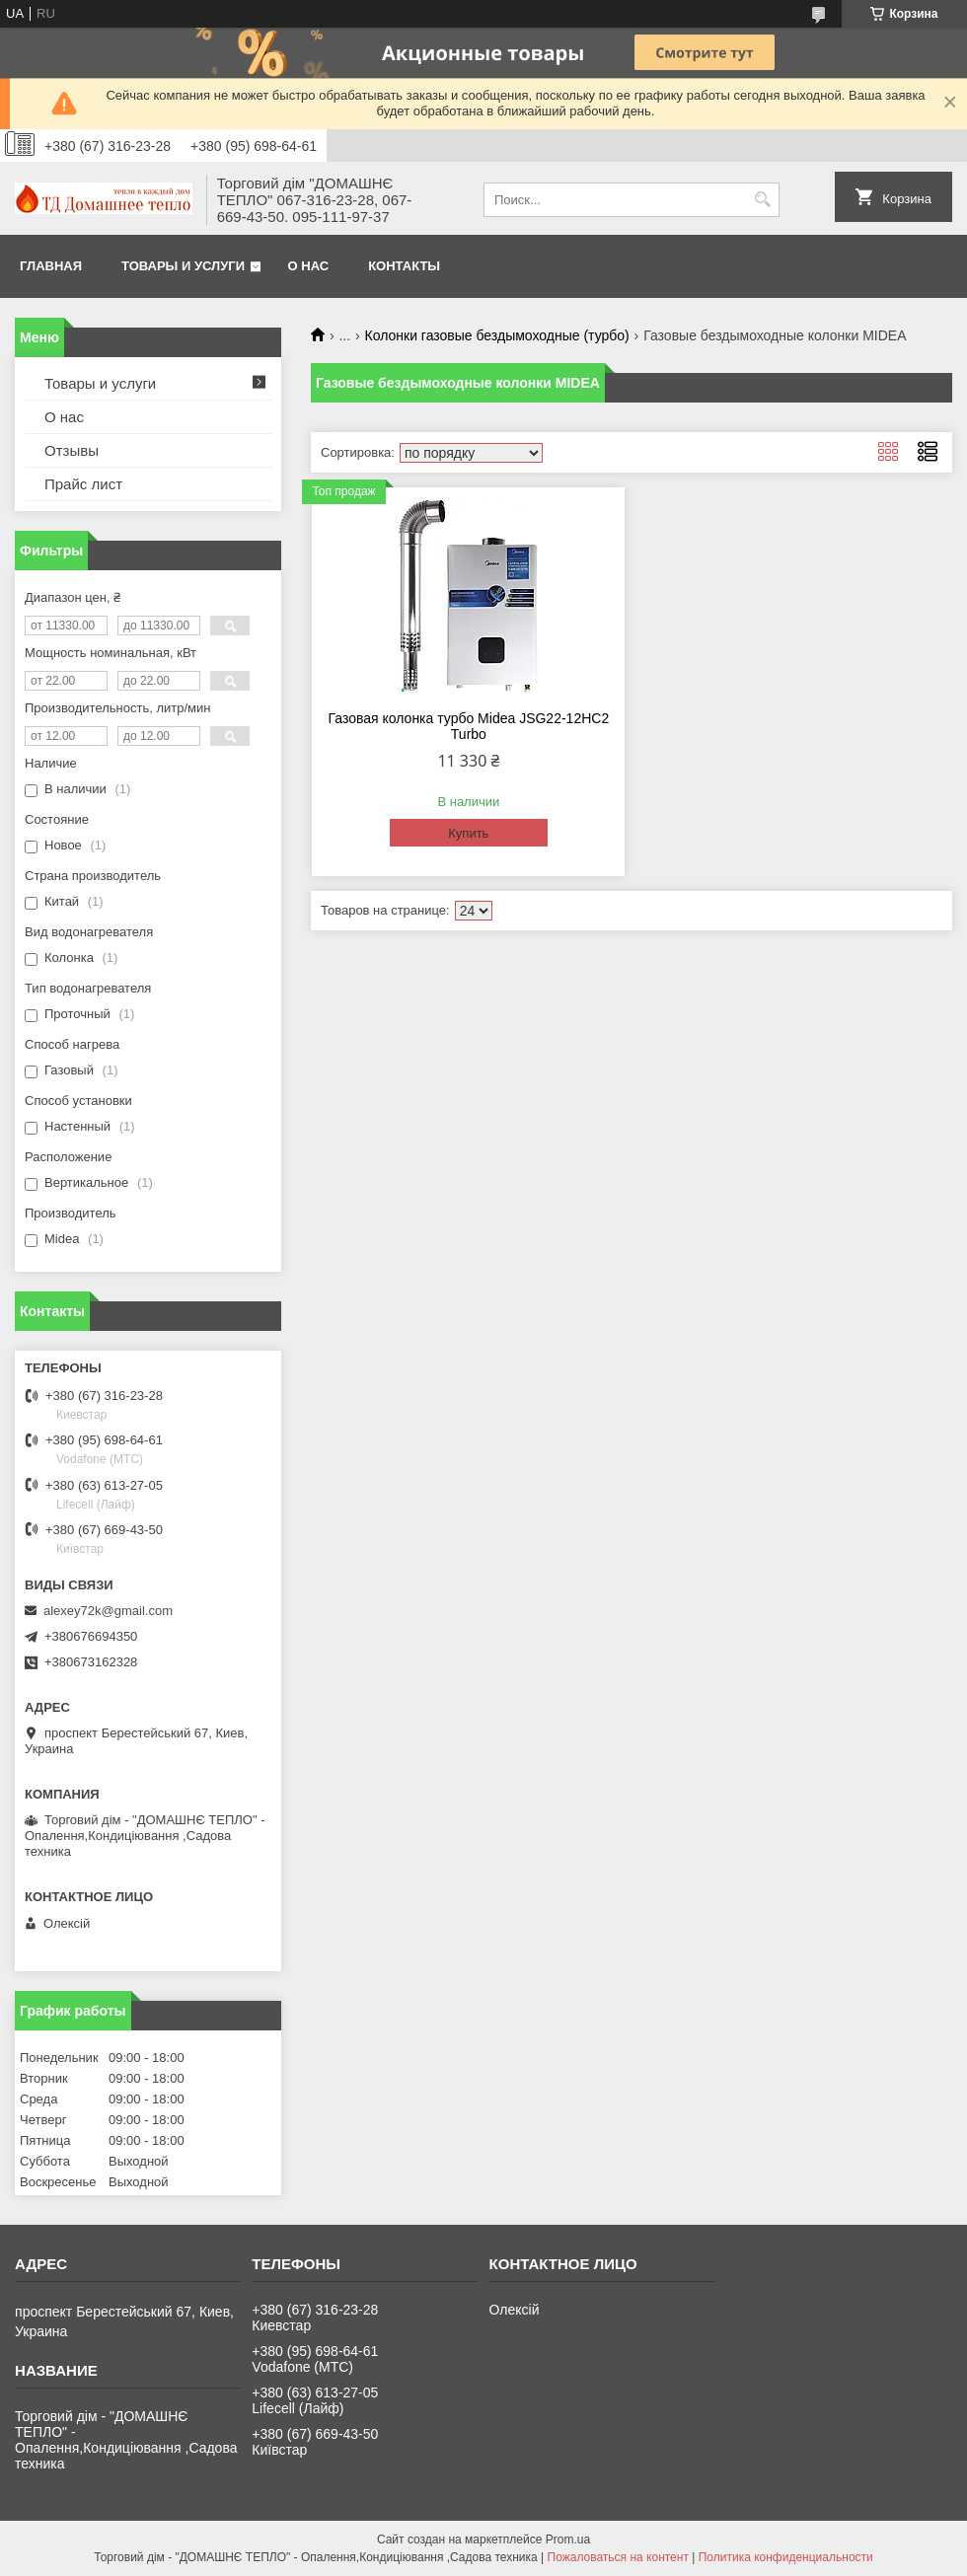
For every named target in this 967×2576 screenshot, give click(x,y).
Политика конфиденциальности (786, 2557)
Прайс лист (83, 484)
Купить (468, 833)
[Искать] (762, 200)
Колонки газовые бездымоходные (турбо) (497, 335)
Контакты (404, 265)
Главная (51, 265)
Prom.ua (568, 2539)
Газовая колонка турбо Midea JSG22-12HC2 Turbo (469, 726)
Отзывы (71, 450)
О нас (309, 265)
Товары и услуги (183, 265)
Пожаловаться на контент (618, 2557)
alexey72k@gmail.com (108, 1610)
